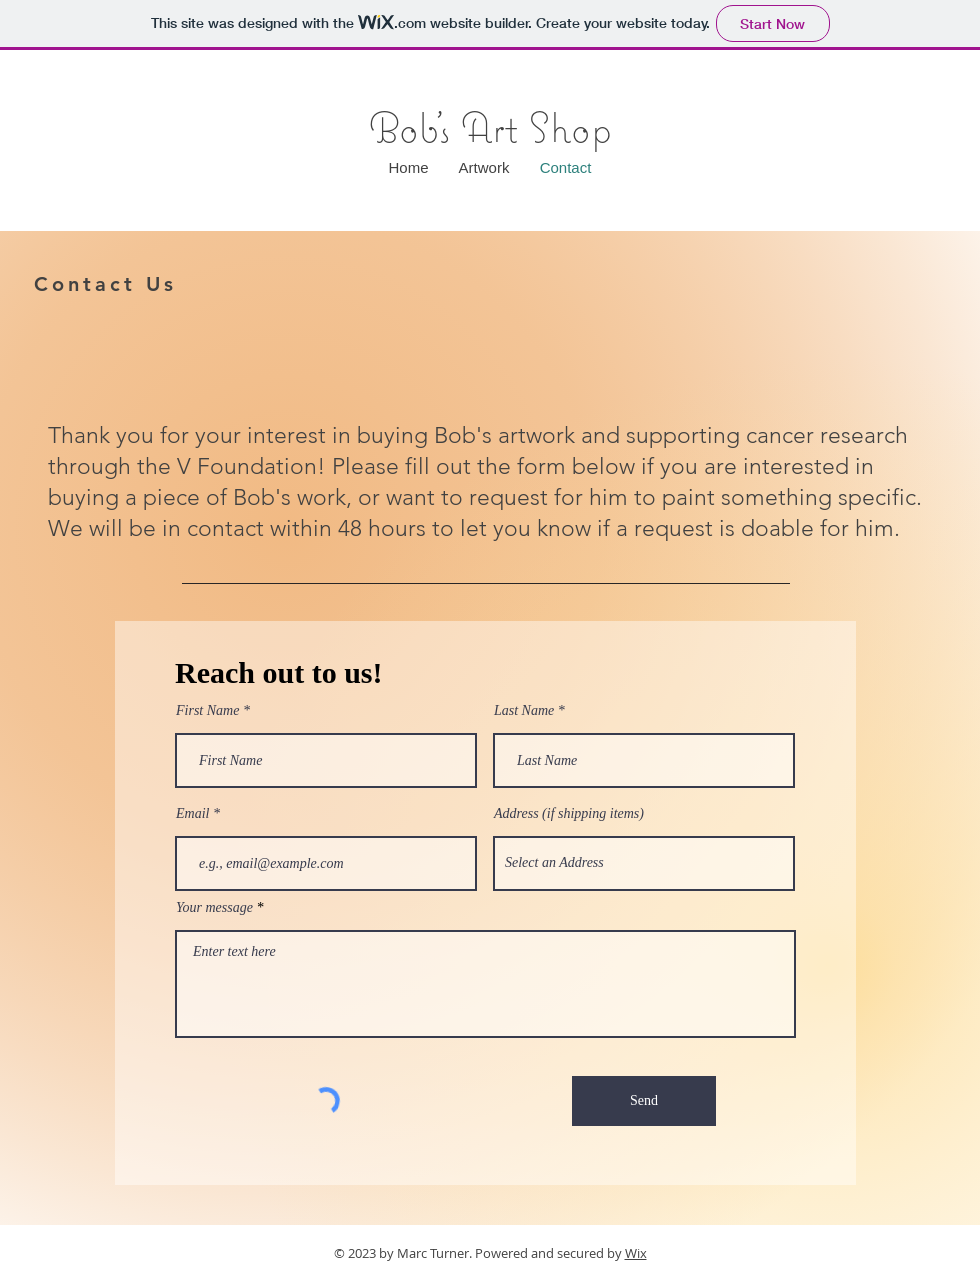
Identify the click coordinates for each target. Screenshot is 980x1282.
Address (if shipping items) (569, 814)
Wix (636, 1253)
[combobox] (644, 863)
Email (192, 814)
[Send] (644, 1101)
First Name (207, 711)
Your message (214, 908)
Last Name (524, 711)
